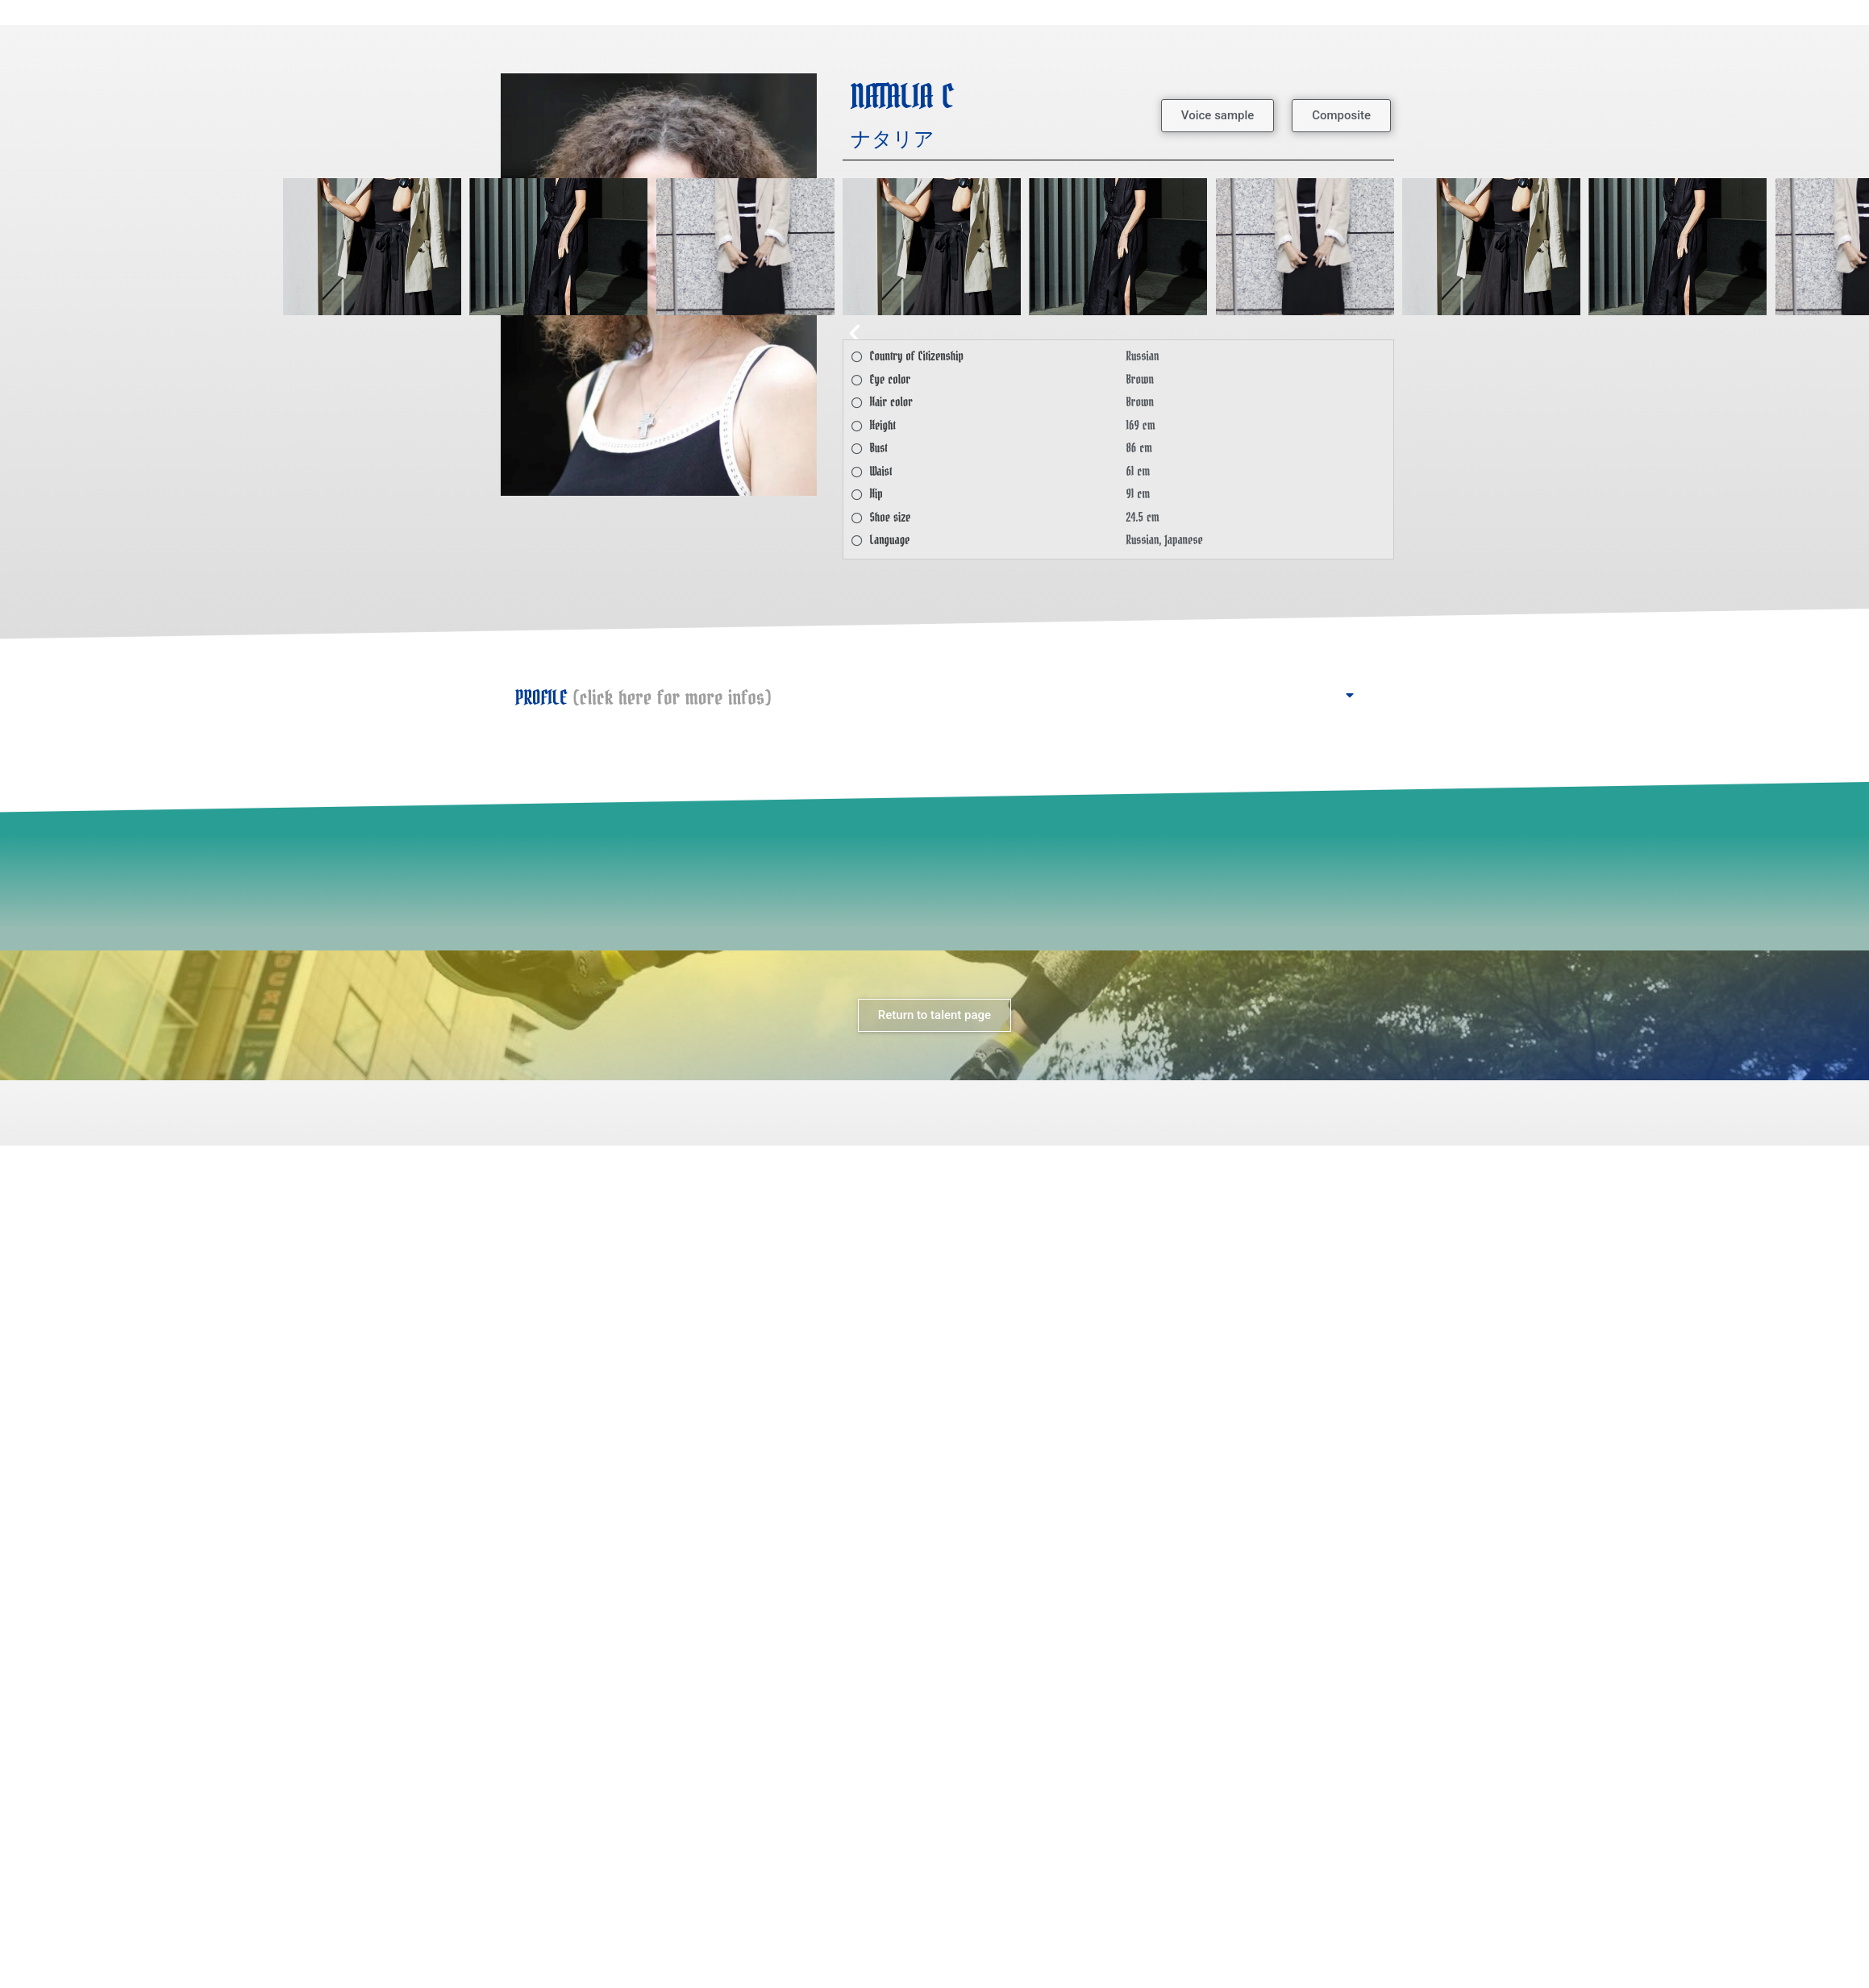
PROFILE (643, 698)
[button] (1217, 115)
